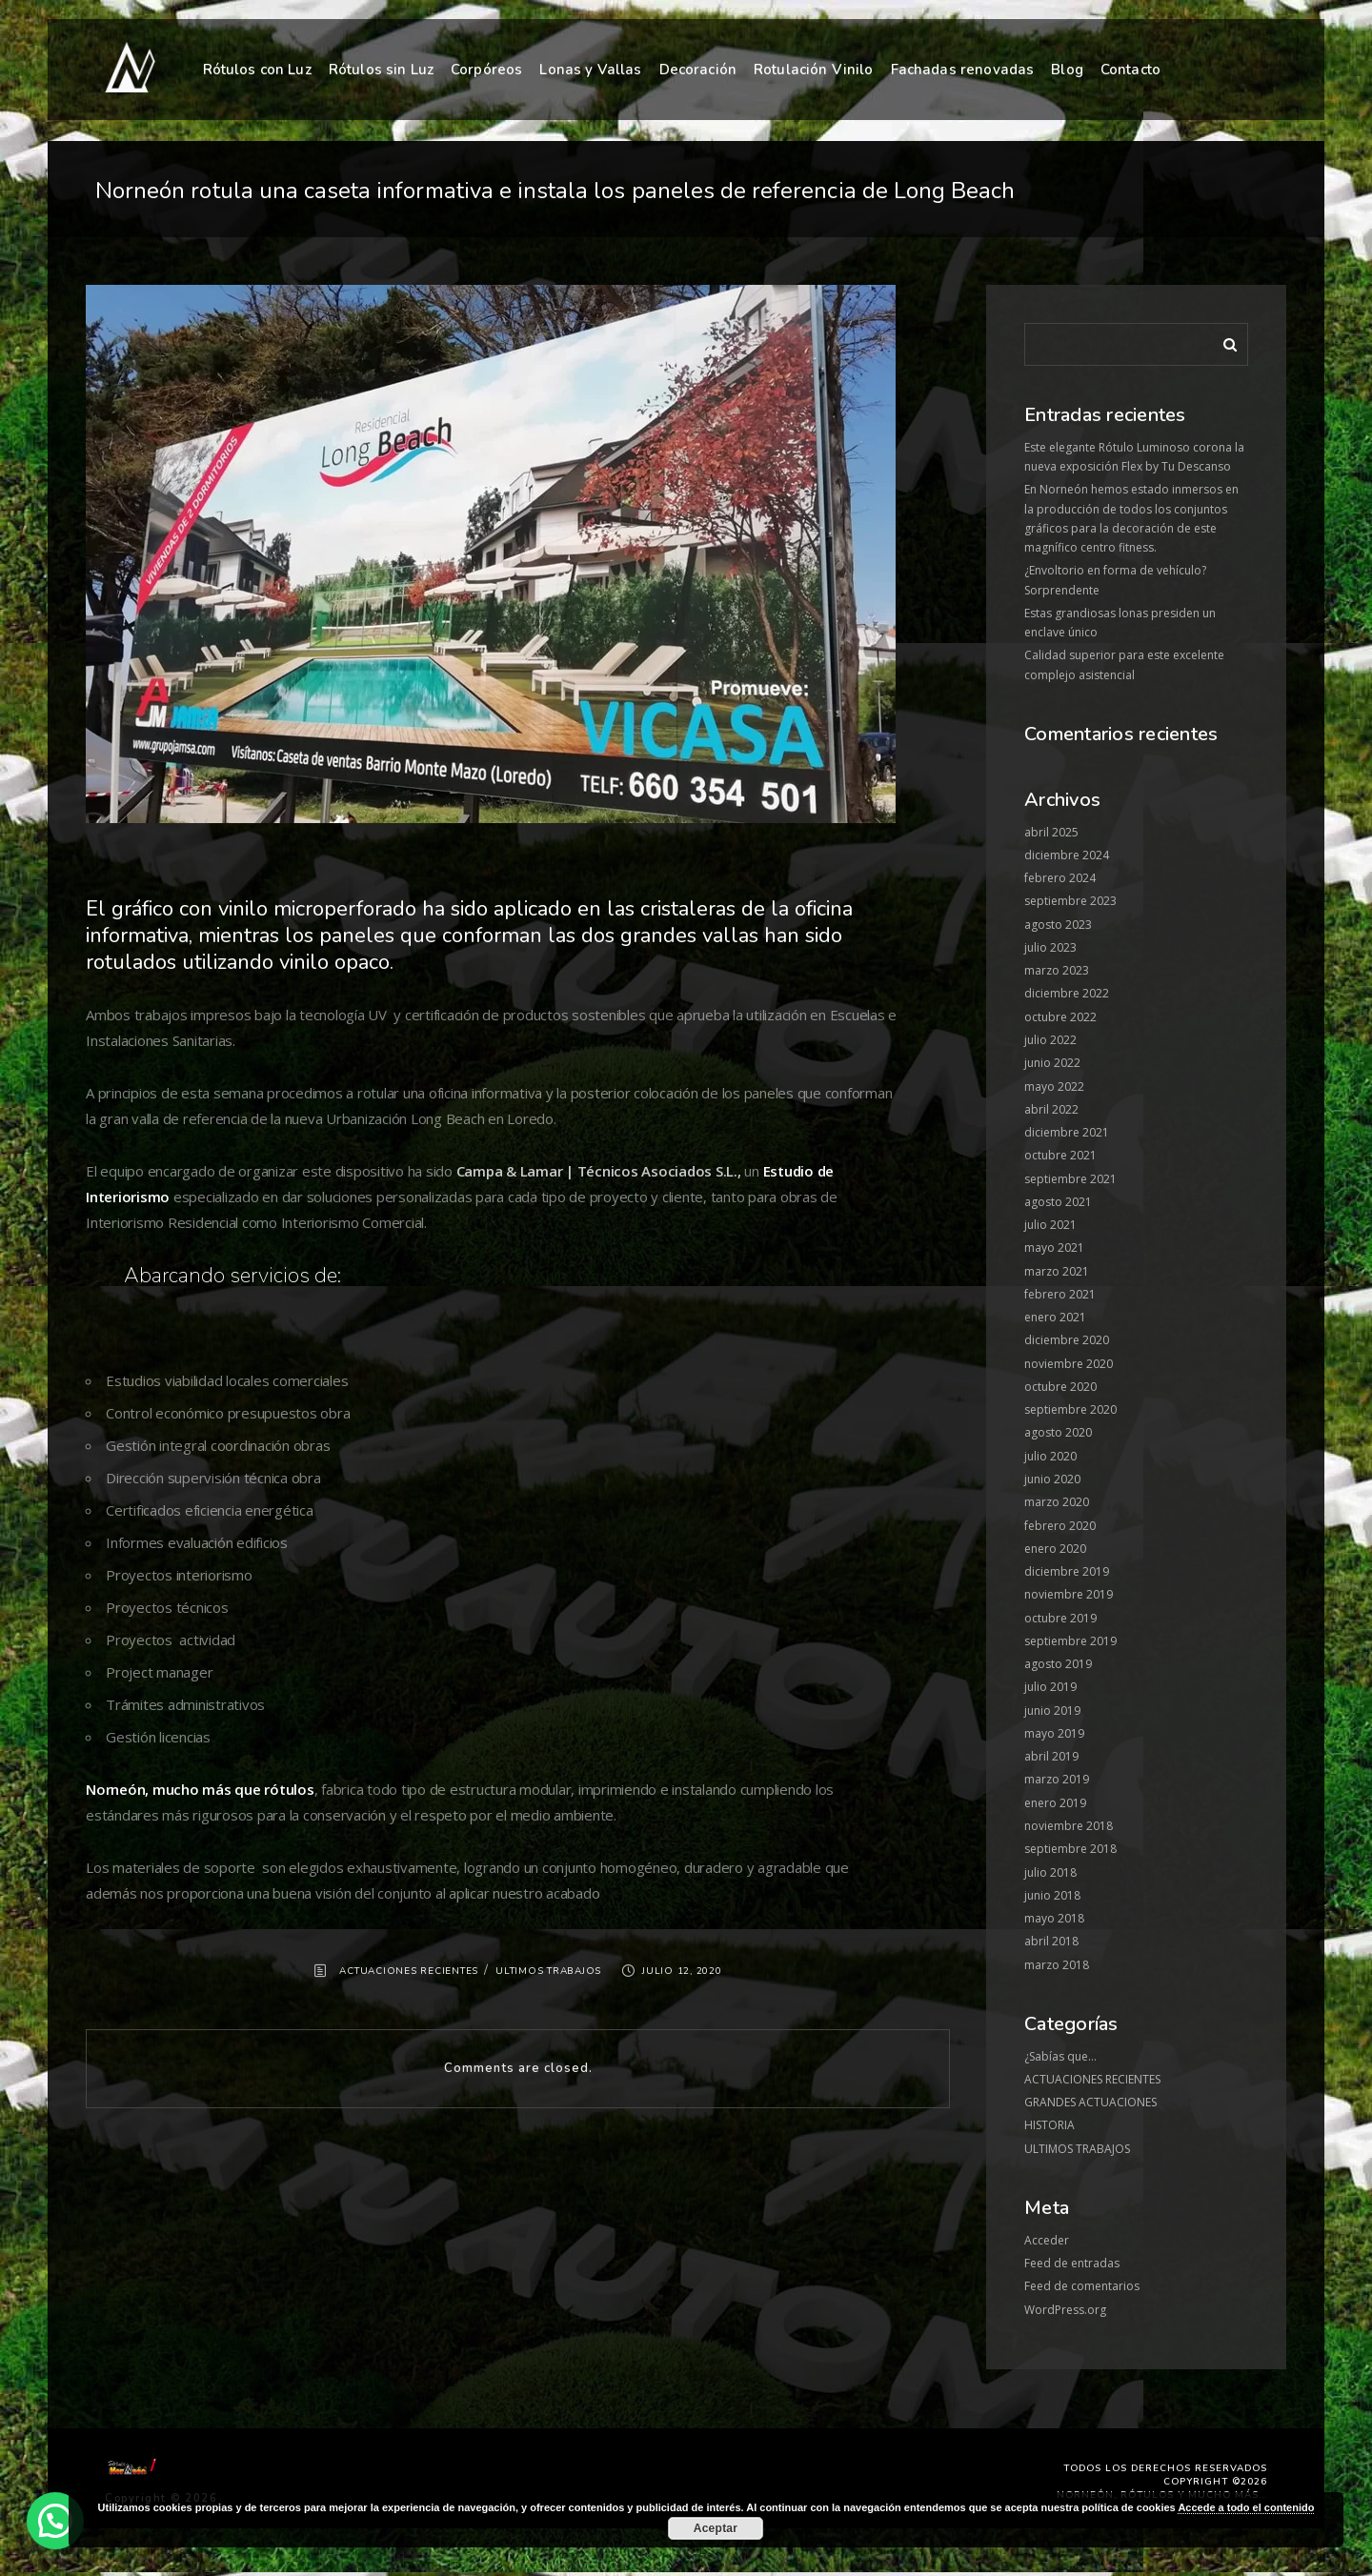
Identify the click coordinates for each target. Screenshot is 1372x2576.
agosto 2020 (1058, 1432)
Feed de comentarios (1082, 2286)
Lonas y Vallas (590, 69)
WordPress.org (1065, 2310)
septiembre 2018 (1070, 1849)
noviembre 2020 (1068, 1364)
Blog (1067, 69)
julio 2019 (1050, 1687)
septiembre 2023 (1070, 901)
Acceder (1046, 2240)
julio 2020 (1050, 1456)
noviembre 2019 (1068, 1594)
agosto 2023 (1058, 924)
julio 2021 (1050, 1225)
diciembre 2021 (1066, 1132)
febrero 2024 (1060, 878)
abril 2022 (1051, 1109)
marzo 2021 (1056, 1271)
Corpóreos (486, 69)
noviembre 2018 (1068, 1826)
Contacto (1130, 69)
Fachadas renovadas (963, 69)
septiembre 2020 (1070, 1409)
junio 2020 (1052, 1479)
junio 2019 (1052, 1710)
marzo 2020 (1056, 1502)
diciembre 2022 (1066, 993)
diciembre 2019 (1066, 1571)
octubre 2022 (1060, 1017)
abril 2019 (1051, 1756)
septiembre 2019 (1070, 1641)
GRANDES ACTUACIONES (1090, 2102)
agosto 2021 (1058, 1202)
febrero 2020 (1060, 1526)
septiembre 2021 (1070, 1179)
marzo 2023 (1056, 970)
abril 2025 (1051, 832)
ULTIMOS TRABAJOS (548, 1971)
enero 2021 (1055, 1317)
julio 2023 (1050, 947)
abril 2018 (1051, 1941)
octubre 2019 (1060, 1618)
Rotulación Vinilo (814, 69)
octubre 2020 (1060, 1387)
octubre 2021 (1060, 1155)
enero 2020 (1055, 1548)
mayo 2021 (1054, 1247)
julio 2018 (1050, 1872)
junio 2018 (1052, 1895)
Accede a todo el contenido (1246, 2507)
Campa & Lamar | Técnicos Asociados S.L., (597, 1170)
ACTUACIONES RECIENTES (408, 1971)
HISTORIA (1049, 2125)
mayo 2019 (1054, 1733)
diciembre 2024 (1066, 855)
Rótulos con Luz (257, 69)
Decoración (698, 69)
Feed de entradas (1072, 2263)
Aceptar (715, 2528)
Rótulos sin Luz (381, 69)
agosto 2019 (1058, 1664)
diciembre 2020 (1066, 1340)
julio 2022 (1050, 1040)
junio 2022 (1052, 1063)
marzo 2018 (1056, 1965)
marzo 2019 (1056, 1779)
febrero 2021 (1060, 1294)
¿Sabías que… (1060, 2056)
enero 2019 (1055, 1803)
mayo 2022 (1054, 1086)
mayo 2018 (1054, 1918)
